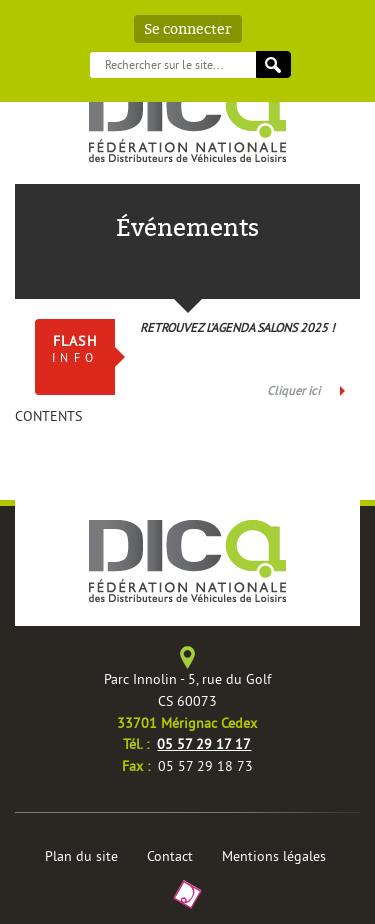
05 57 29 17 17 (204, 744)
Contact (170, 856)
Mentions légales (274, 856)
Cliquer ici (293, 390)
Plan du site (81, 856)
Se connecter (188, 29)
